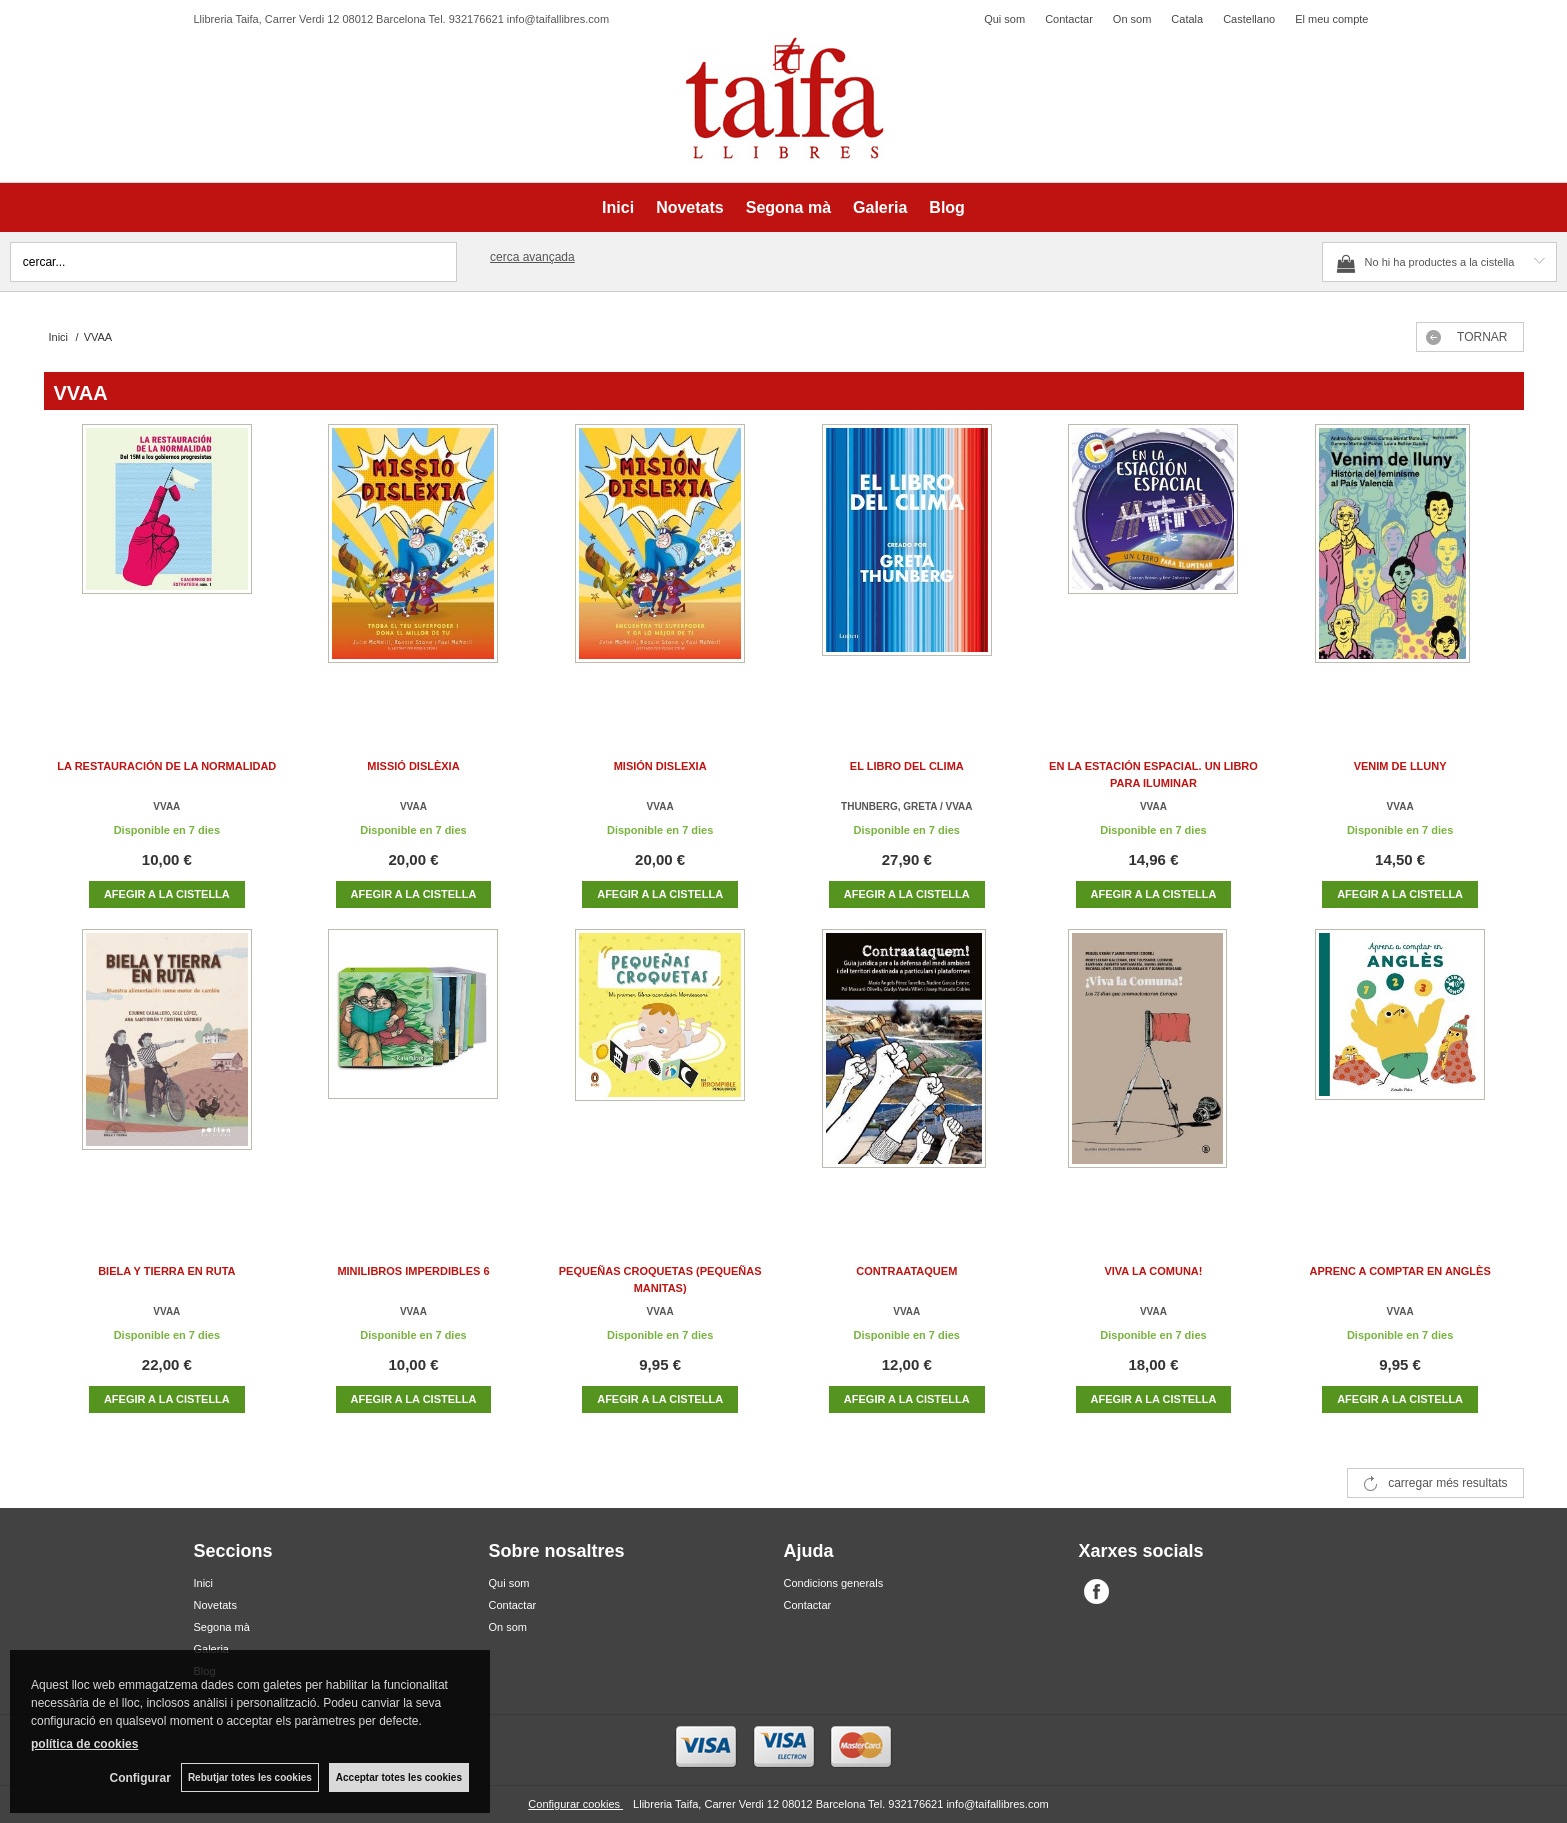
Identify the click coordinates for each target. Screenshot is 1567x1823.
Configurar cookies (575, 1804)
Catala (1187, 19)
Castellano (1249, 19)
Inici (618, 207)
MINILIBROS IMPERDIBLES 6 (413, 1271)
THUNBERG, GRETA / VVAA (906, 806)
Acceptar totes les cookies (399, 1777)
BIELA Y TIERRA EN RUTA (166, 1271)
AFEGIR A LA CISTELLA (167, 894)
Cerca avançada (532, 257)
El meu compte (1331, 19)
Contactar (1069, 19)
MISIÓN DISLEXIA (660, 766)
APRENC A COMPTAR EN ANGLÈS (1399, 1271)
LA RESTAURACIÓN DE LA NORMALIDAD (166, 766)
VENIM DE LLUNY (1400, 766)
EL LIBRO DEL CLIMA (907, 766)
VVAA (166, 806)
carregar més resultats (1447, 1483)
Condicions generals (834, 1583)
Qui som (1004, 19)
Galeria (880, 207)
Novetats (690, 207)
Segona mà (788, 207)
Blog (947, 207)
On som (1132, 19)
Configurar (140, 1778)
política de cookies (84, 1744)
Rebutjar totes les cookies (250, 1777)
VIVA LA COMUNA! (1153, 1271)
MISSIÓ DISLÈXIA (413, 766)
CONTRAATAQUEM (906, 1271)
